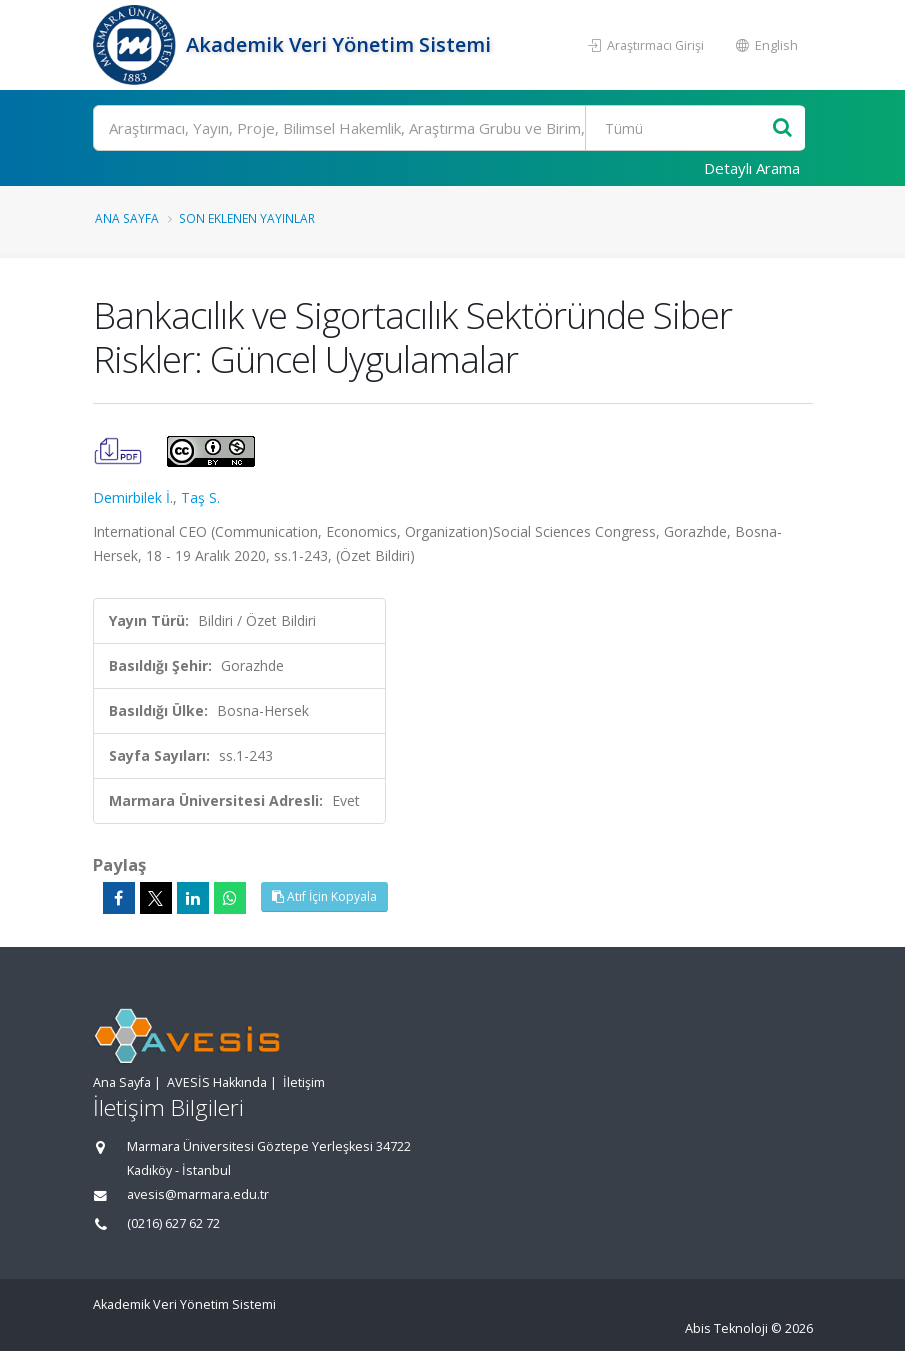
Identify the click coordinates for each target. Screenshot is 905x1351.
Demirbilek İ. (133, 497)
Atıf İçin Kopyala (324, 896)
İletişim (304, 1082)
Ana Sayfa (127, 218)
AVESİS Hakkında (217, 1082)
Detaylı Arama (752, 168)
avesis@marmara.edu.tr (198, 1194)
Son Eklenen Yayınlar (247, 218)
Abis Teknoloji (726, 1328)
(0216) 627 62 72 (173, 1223)
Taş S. (200, 497)
